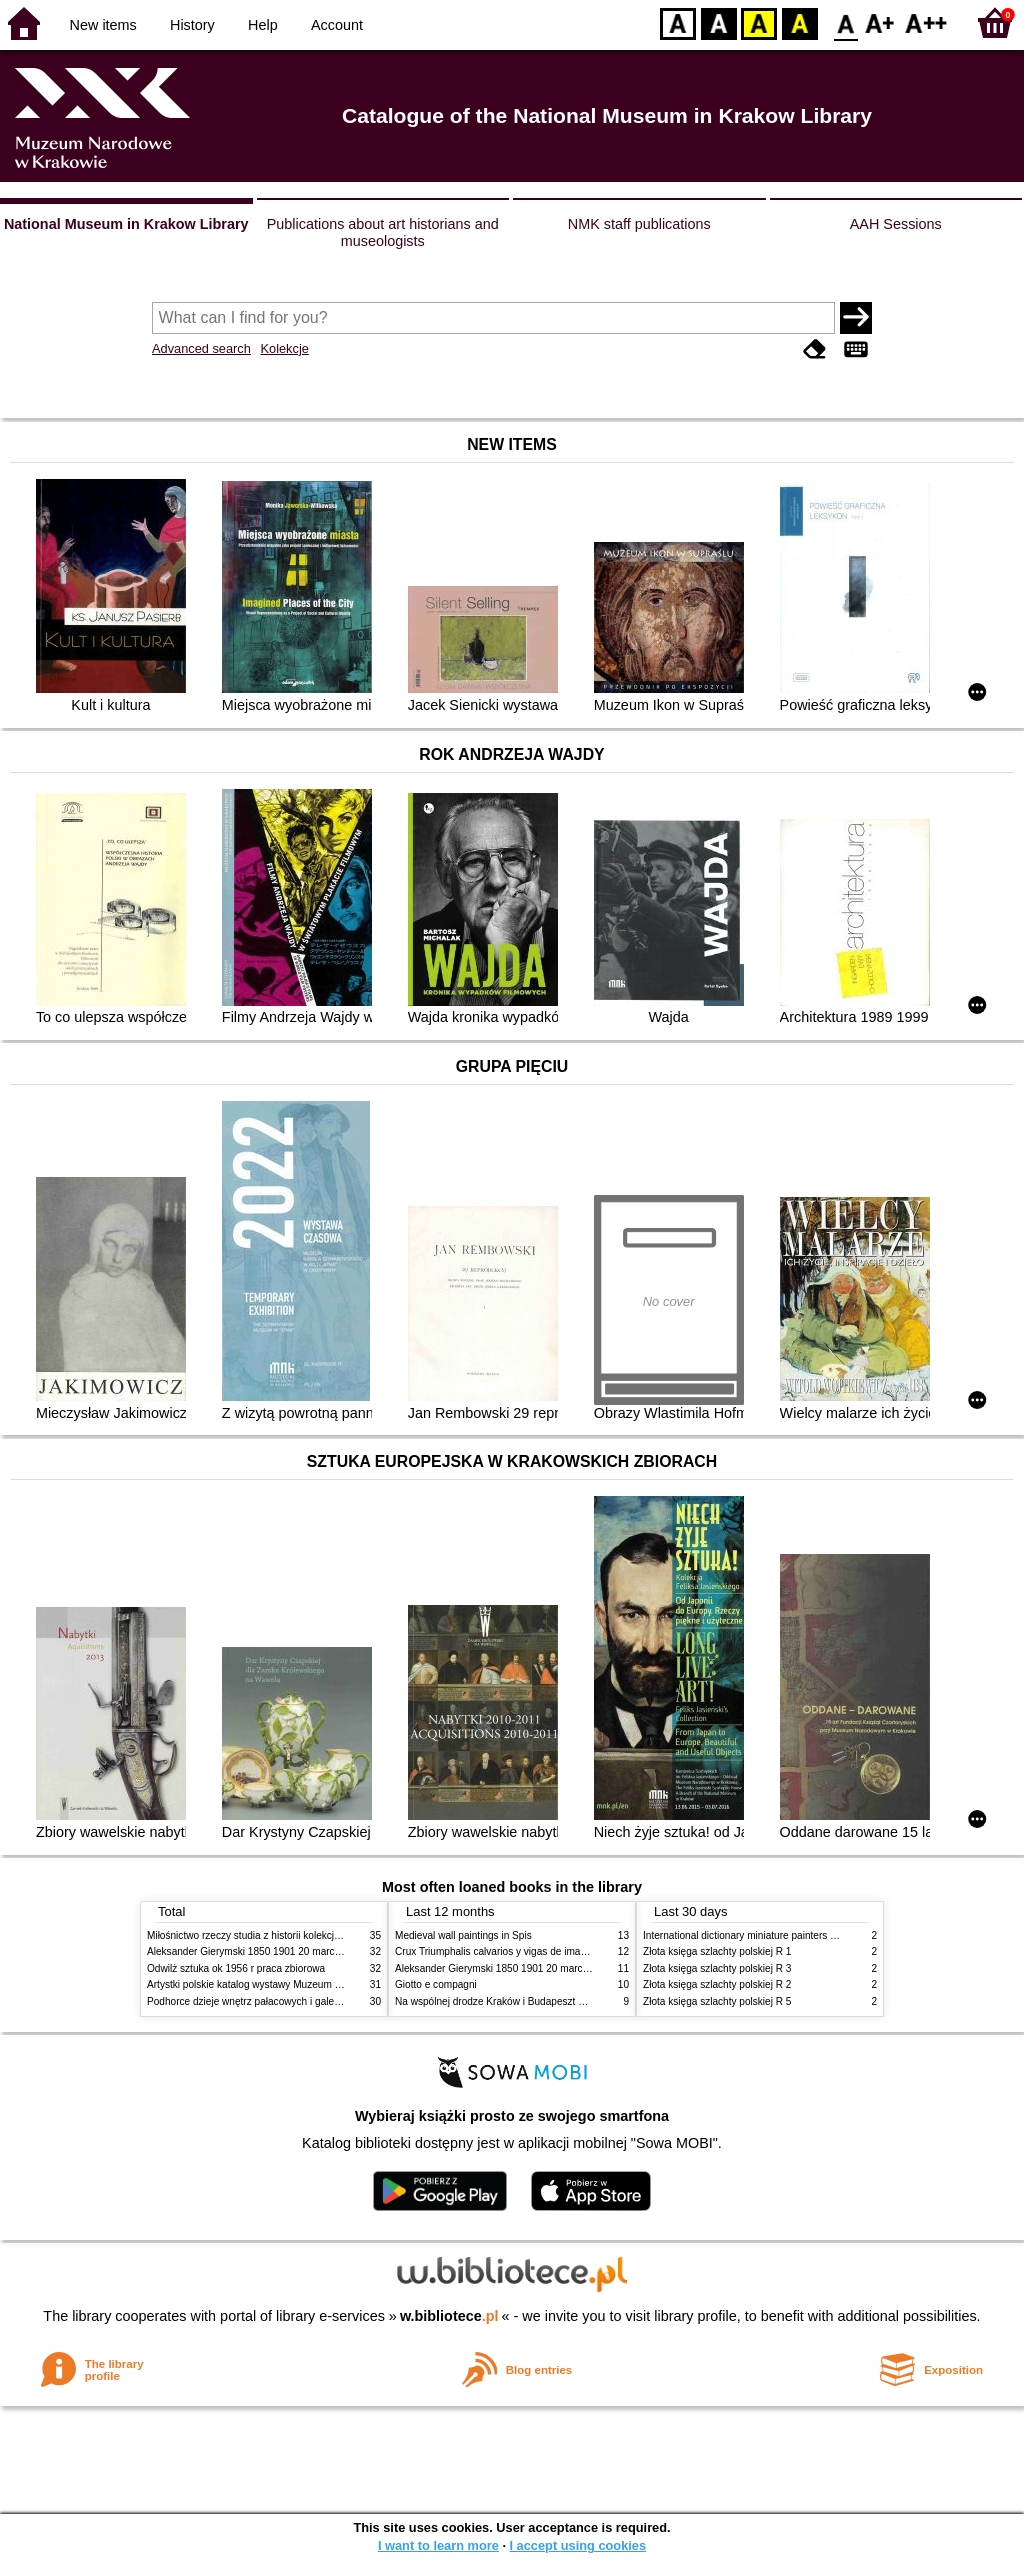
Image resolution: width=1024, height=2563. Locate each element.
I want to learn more (438, 2545)
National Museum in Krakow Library (126, 224)
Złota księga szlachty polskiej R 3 (717, 1968)
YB (758, 22)
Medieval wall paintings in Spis (463, 1935)
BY (799, 22)
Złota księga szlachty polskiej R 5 (717, 2001)
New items (103, 25)
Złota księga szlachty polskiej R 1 (717, 1951)
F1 (880, 22)
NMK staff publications (639, 224)
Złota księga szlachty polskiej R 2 (717, 1984)
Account (337, 25)
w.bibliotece (449, 2316)
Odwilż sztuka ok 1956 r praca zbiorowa (236, 1968)
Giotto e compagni (436, 1984)
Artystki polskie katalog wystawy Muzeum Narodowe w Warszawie (294, 1984)
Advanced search (201, 348)
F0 (845, 22)
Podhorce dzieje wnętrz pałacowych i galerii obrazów (265, 2001)
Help (263, 25)
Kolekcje (284, 348)
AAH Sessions (896, 224)
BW (719, 22)
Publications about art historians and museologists (383, 232)
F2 (926, 22)
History (192, 25)
